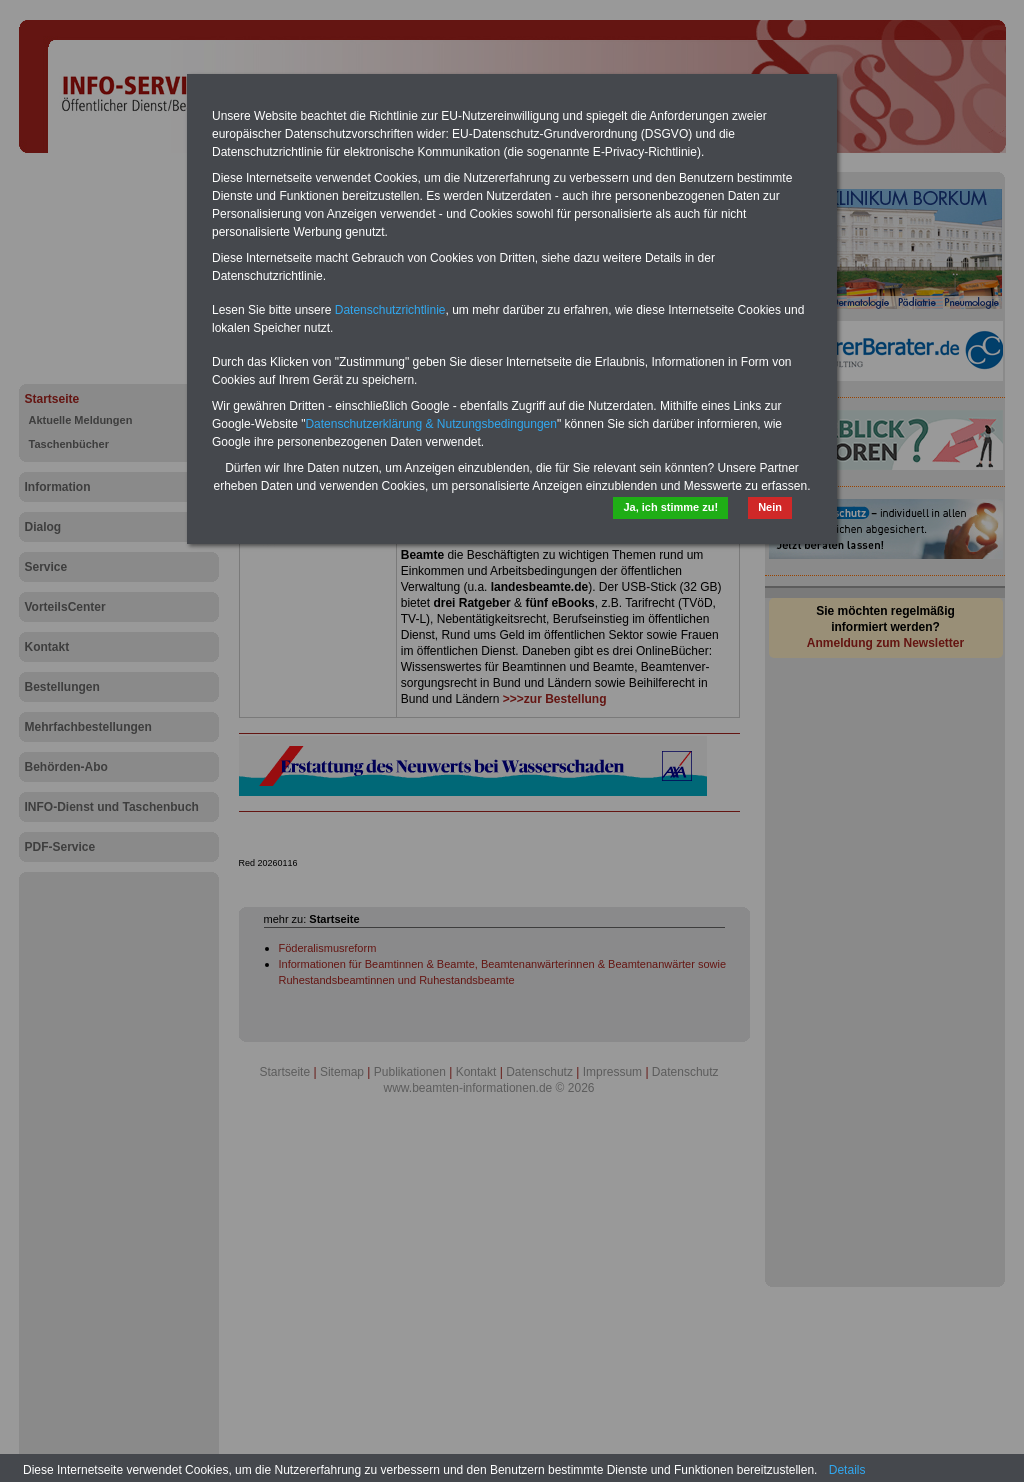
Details (847, 1470)
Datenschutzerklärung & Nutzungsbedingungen (431, 424)
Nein (770, 507)
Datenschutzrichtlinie (390, 310)
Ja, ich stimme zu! (670, 507)
